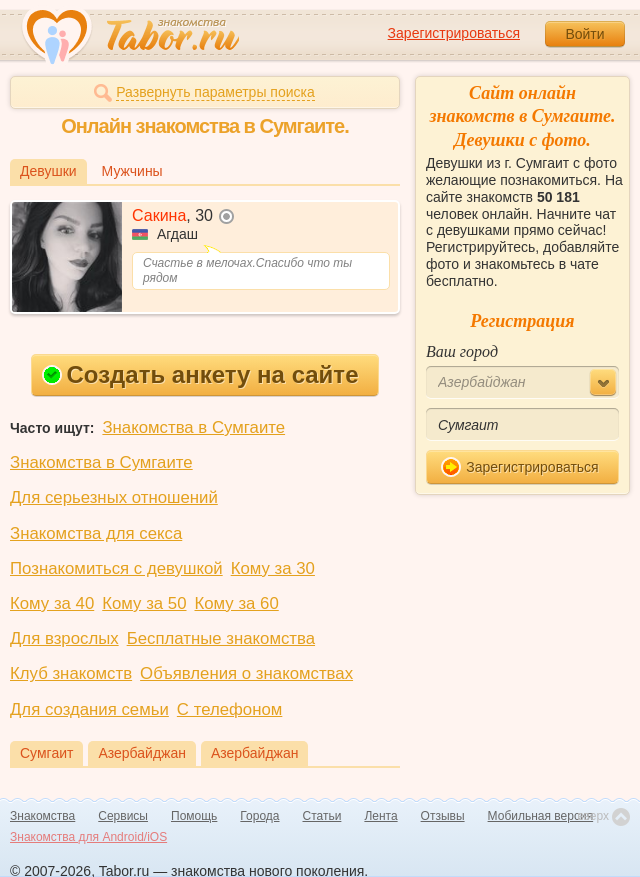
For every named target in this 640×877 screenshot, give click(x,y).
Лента (380, 816)
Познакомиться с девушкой (116, 568)
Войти (584, 34)
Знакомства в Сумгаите (193, 427)
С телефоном (229, 709)
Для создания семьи (89, 709)
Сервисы (123, 816)
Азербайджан (142, 753)
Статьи (322, 816)
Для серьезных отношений (114, 497)
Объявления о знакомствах (246, 673)
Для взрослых (64, 638)
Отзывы (443, 816)
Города (259, 816)
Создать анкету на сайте (200, 374)
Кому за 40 (52, 603)
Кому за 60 (237, 603)
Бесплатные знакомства (221, 638)
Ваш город (462, 351)
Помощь (194, 816)
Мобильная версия (541, 816)
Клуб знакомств (71, 673)
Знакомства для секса (96, 533)
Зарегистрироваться (454, 33)
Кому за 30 (273, 568)
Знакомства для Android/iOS (88, 837)
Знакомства (42, 816)
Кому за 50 (144, 603)
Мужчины (132, 171)
